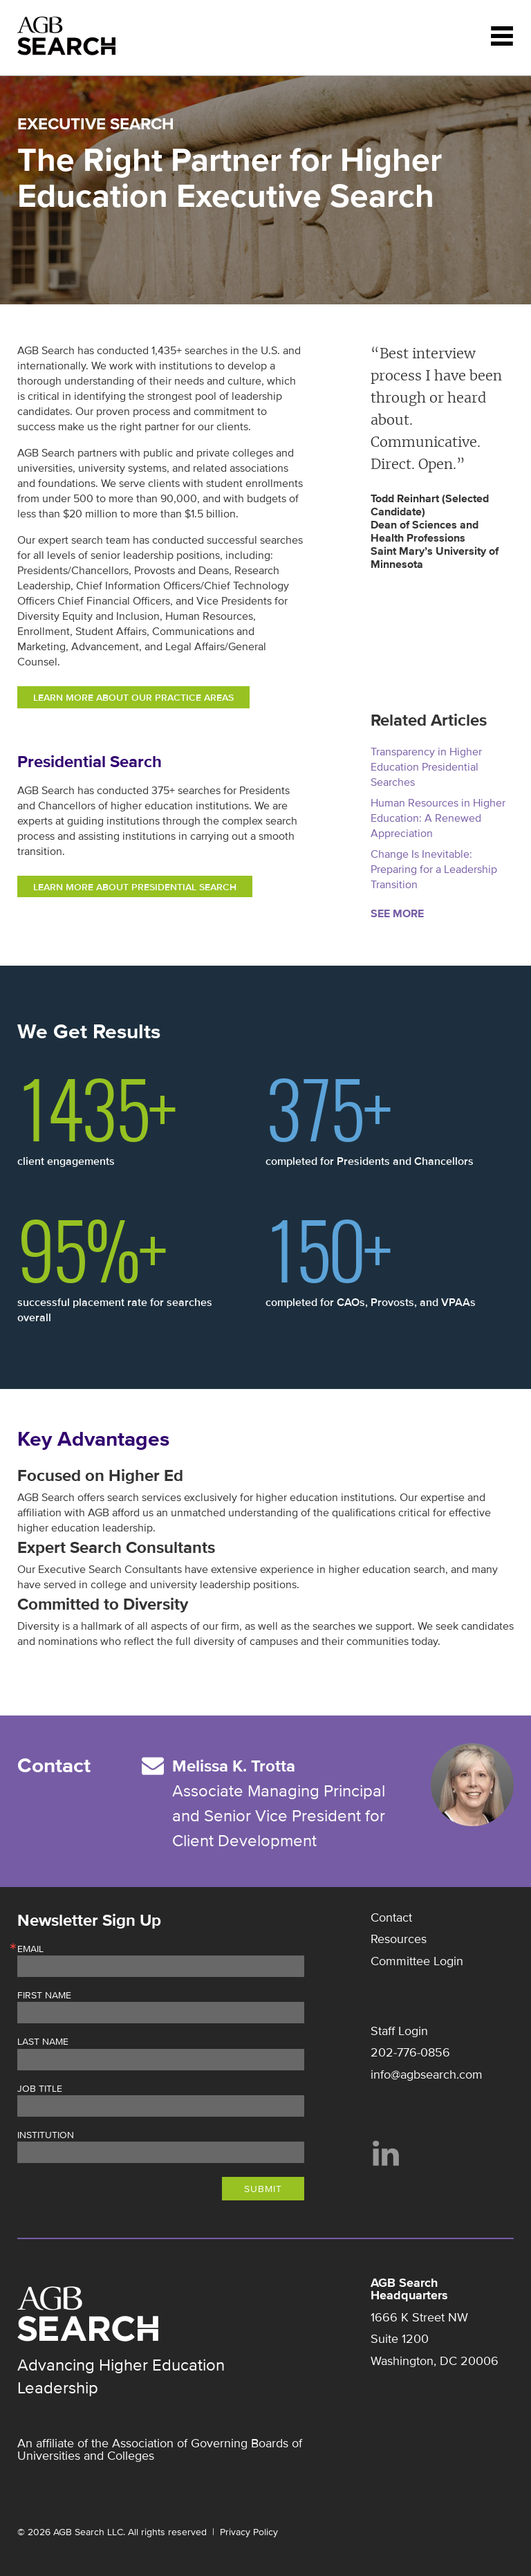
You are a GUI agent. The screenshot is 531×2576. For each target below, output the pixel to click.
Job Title (39, 2089)
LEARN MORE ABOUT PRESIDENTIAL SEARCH (134, 887)
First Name (44, 1995)
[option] (442, 457)
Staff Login (399, 2031)
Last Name (42, 2042)
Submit (263, 2189)
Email (30, 1949)
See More (397, 914)
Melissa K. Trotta (233, 1766)
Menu (502, 36)
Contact (391, 1917)
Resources (399, 1939)
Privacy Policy (249, 2532)
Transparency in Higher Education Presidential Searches (426, 767)
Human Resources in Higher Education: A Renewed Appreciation (438, 818)
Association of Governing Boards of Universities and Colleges (159, 2449)
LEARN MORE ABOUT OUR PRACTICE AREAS (133, 697)
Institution (45, 2135)
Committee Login (417, 1961)
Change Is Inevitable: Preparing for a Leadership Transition (434, 869)
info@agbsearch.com (427, 2074)
